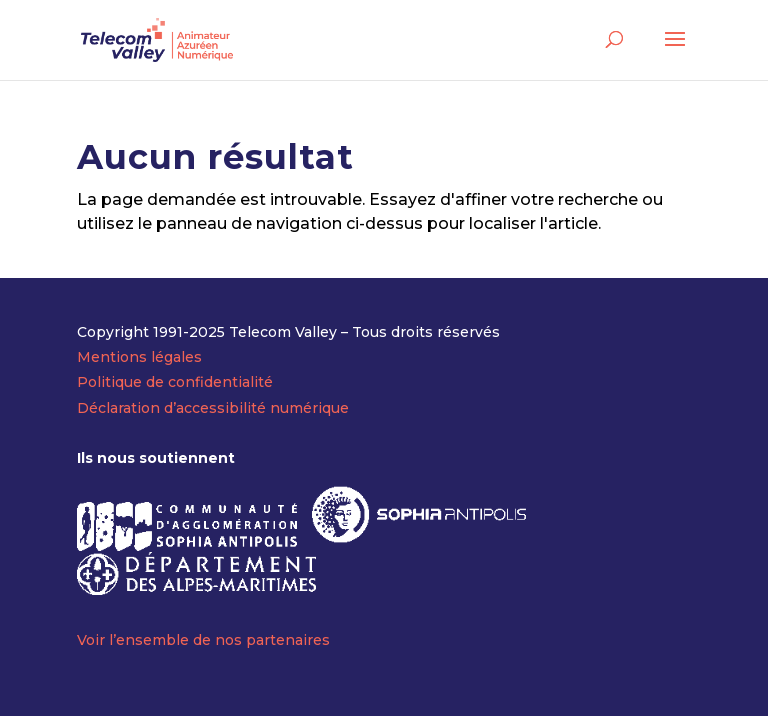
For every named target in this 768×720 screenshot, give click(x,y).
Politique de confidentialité (175, 382)
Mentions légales (139, 357)
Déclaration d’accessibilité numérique (213, 408)
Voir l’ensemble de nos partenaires (203, 640)
